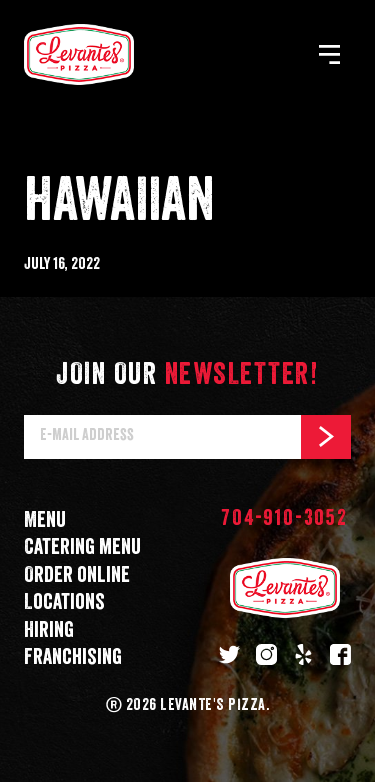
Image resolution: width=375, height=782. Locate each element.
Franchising (73, 657)
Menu (45, 520)
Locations (64, 602)
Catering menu (82, 547)
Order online (77, 575)
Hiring (49, 630)
